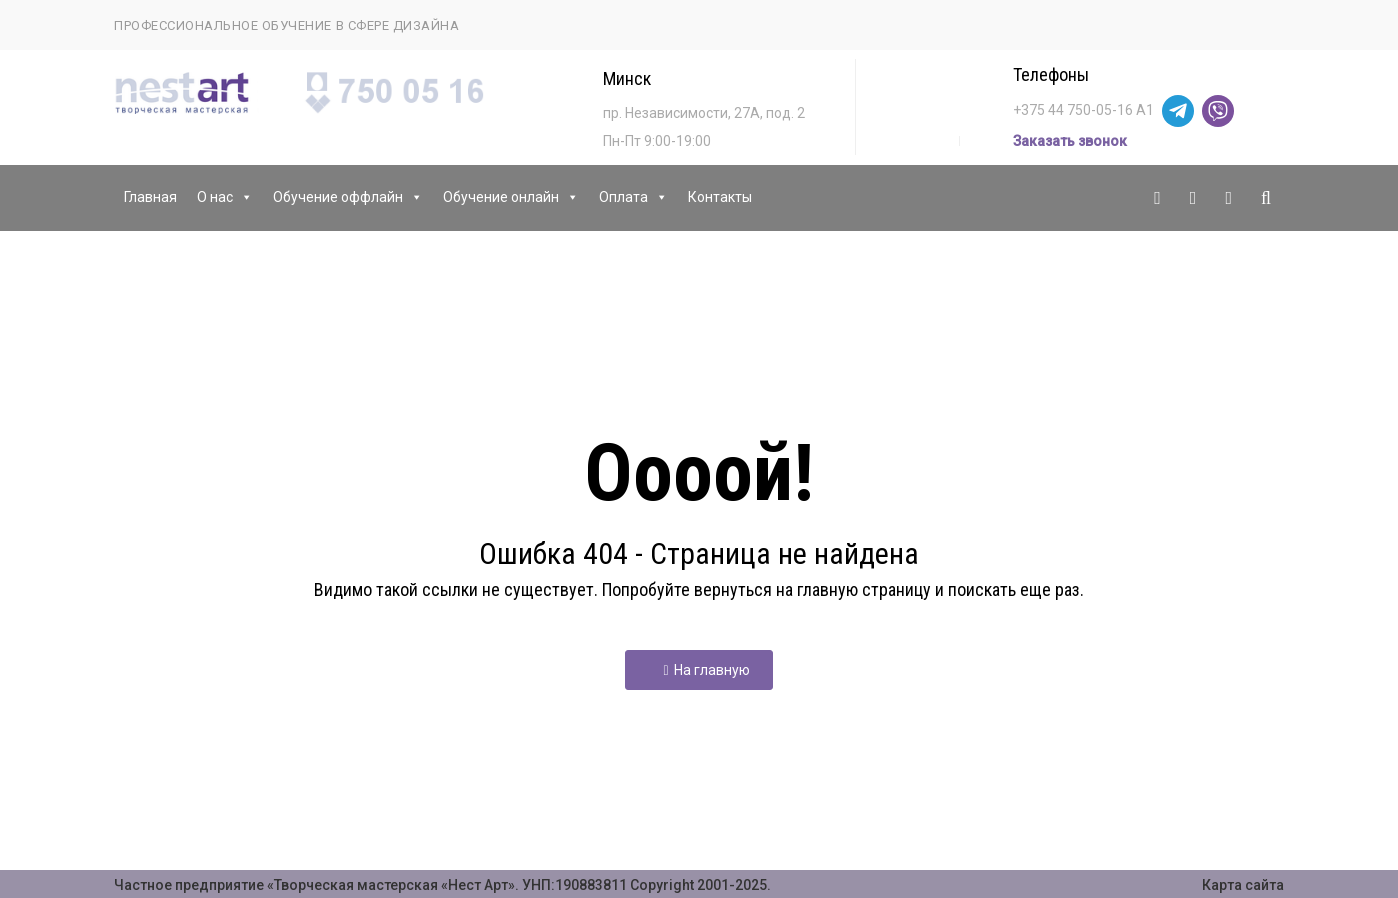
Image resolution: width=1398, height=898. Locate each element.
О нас (225, 197)
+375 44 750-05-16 (1073, 110)
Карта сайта (1243, 885)
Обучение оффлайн (348, 197)
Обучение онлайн (511, 197)
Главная (150, 197)
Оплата (633, 197)
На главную (706, 670)
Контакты (720, 197)
